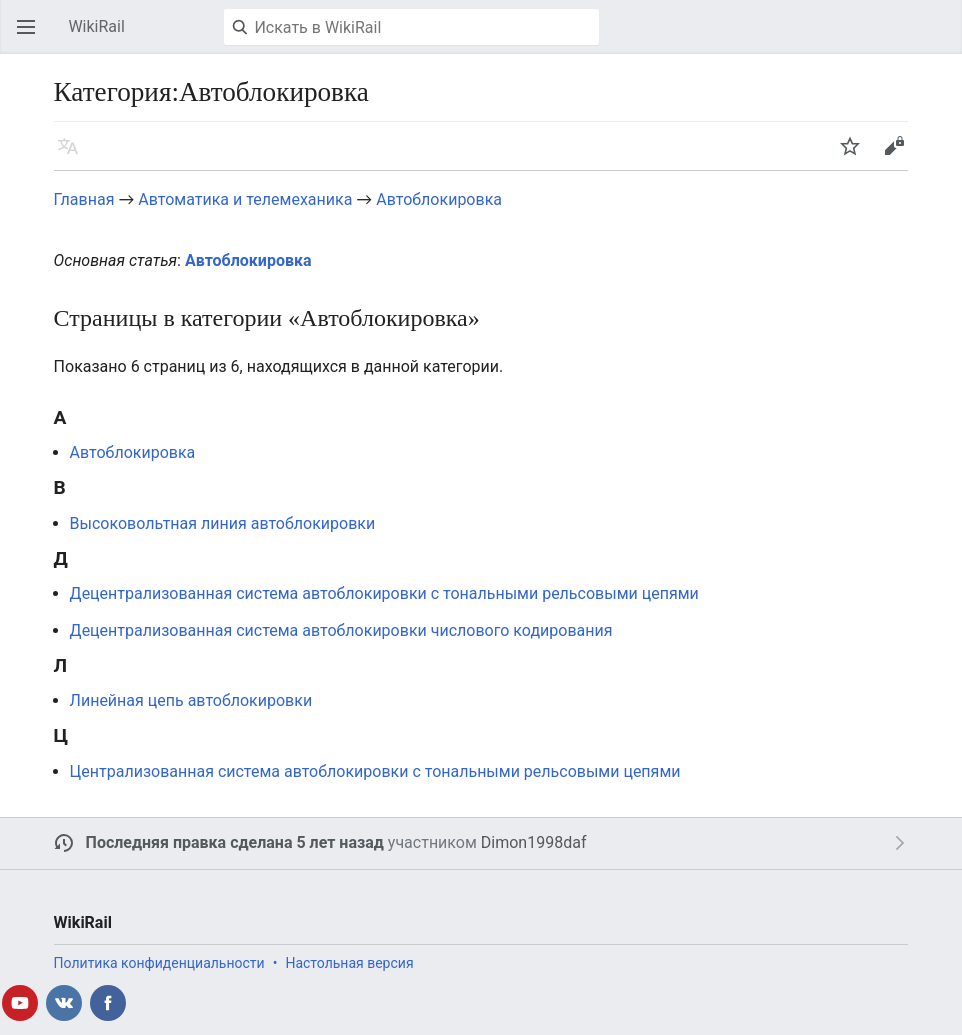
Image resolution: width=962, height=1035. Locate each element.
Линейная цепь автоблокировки (191, 700)
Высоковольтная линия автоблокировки (223, 523)
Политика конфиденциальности (159, 963)
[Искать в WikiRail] (411, 27)
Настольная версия (349, 963)
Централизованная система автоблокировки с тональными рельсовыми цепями (375, 771)
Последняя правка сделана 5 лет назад (235, 842)
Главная (84, 199)
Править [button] (900, 155)
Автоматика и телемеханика (245, 199)
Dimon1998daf (534, 842)
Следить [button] (856, 155)
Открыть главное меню (32, 36)
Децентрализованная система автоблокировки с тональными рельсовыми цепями (384, 593)
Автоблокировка (439, 199)
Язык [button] (74, 155)
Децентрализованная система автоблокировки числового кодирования (341, 630)
